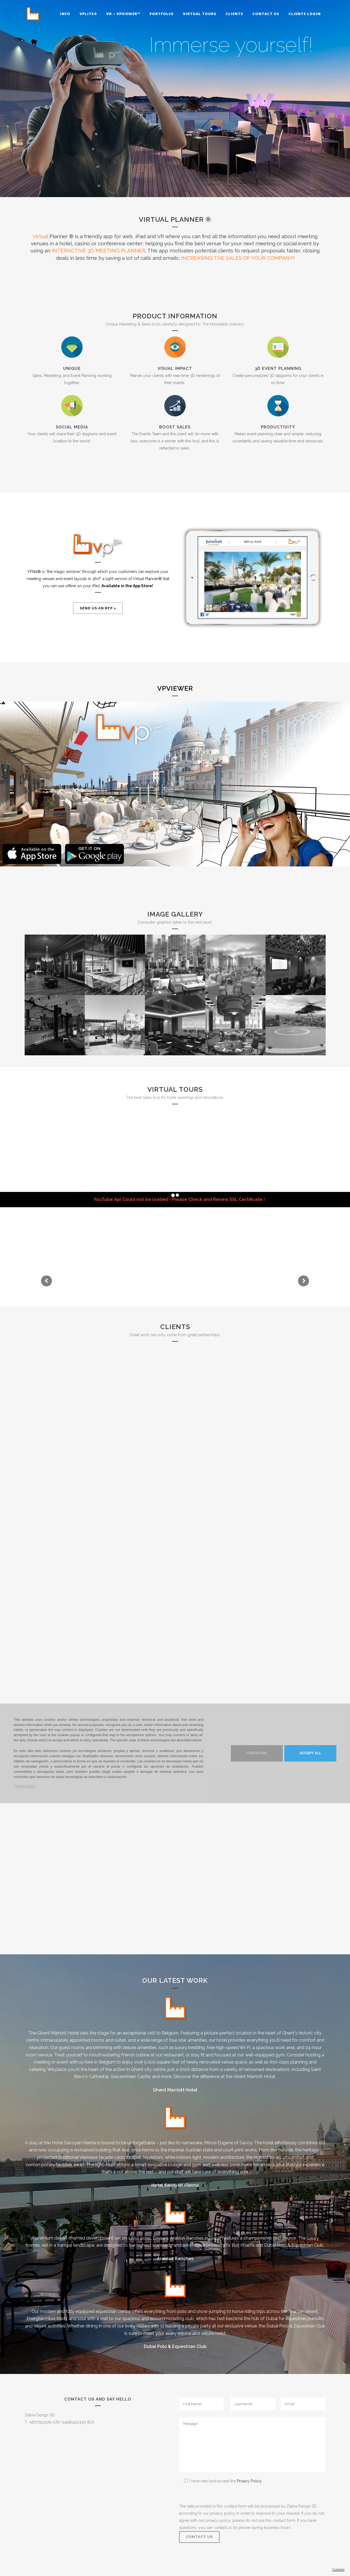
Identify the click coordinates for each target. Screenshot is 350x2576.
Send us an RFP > (98, 608)
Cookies (338, 2570)
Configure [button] (256, 1753)
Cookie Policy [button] (24, 1786)
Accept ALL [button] (310, 1753)
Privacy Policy (249, 2481)
